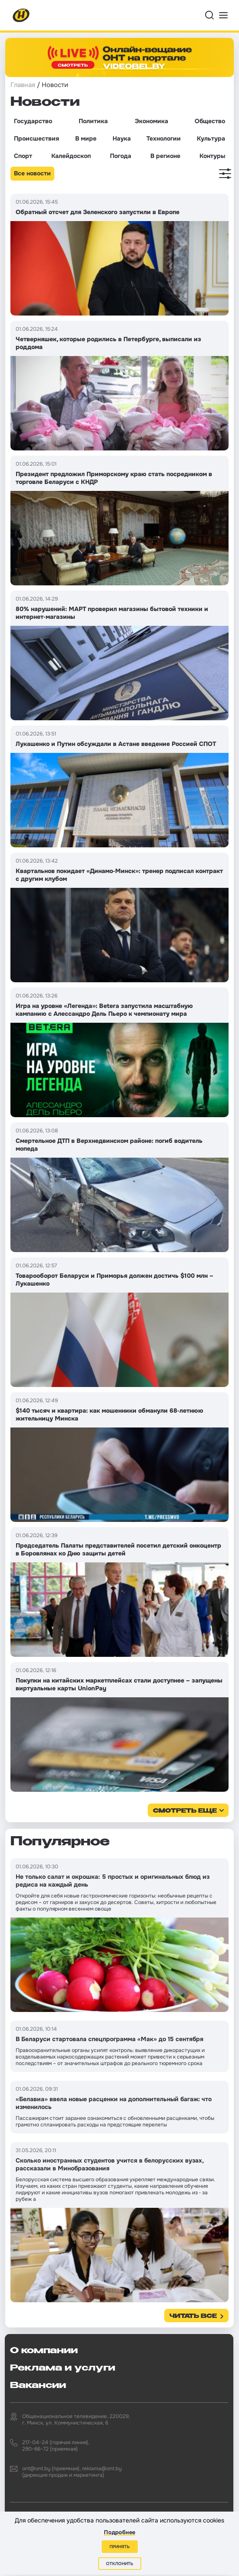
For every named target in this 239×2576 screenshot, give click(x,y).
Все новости (32, 173)
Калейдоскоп (71, 156)
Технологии (163, 138)
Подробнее (119, 2532)
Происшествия (36, 138)
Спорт (23, 156)
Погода (120, 156)
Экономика (151, 121)
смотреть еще (185, 1811)
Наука (122, 138)
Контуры (212, 156)
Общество (210, 121)
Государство (33, 121)
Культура (211, 138)
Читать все (193, 2316)
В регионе (165, 156)
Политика (93, 121)
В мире (85, 138)
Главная (22, 85)
